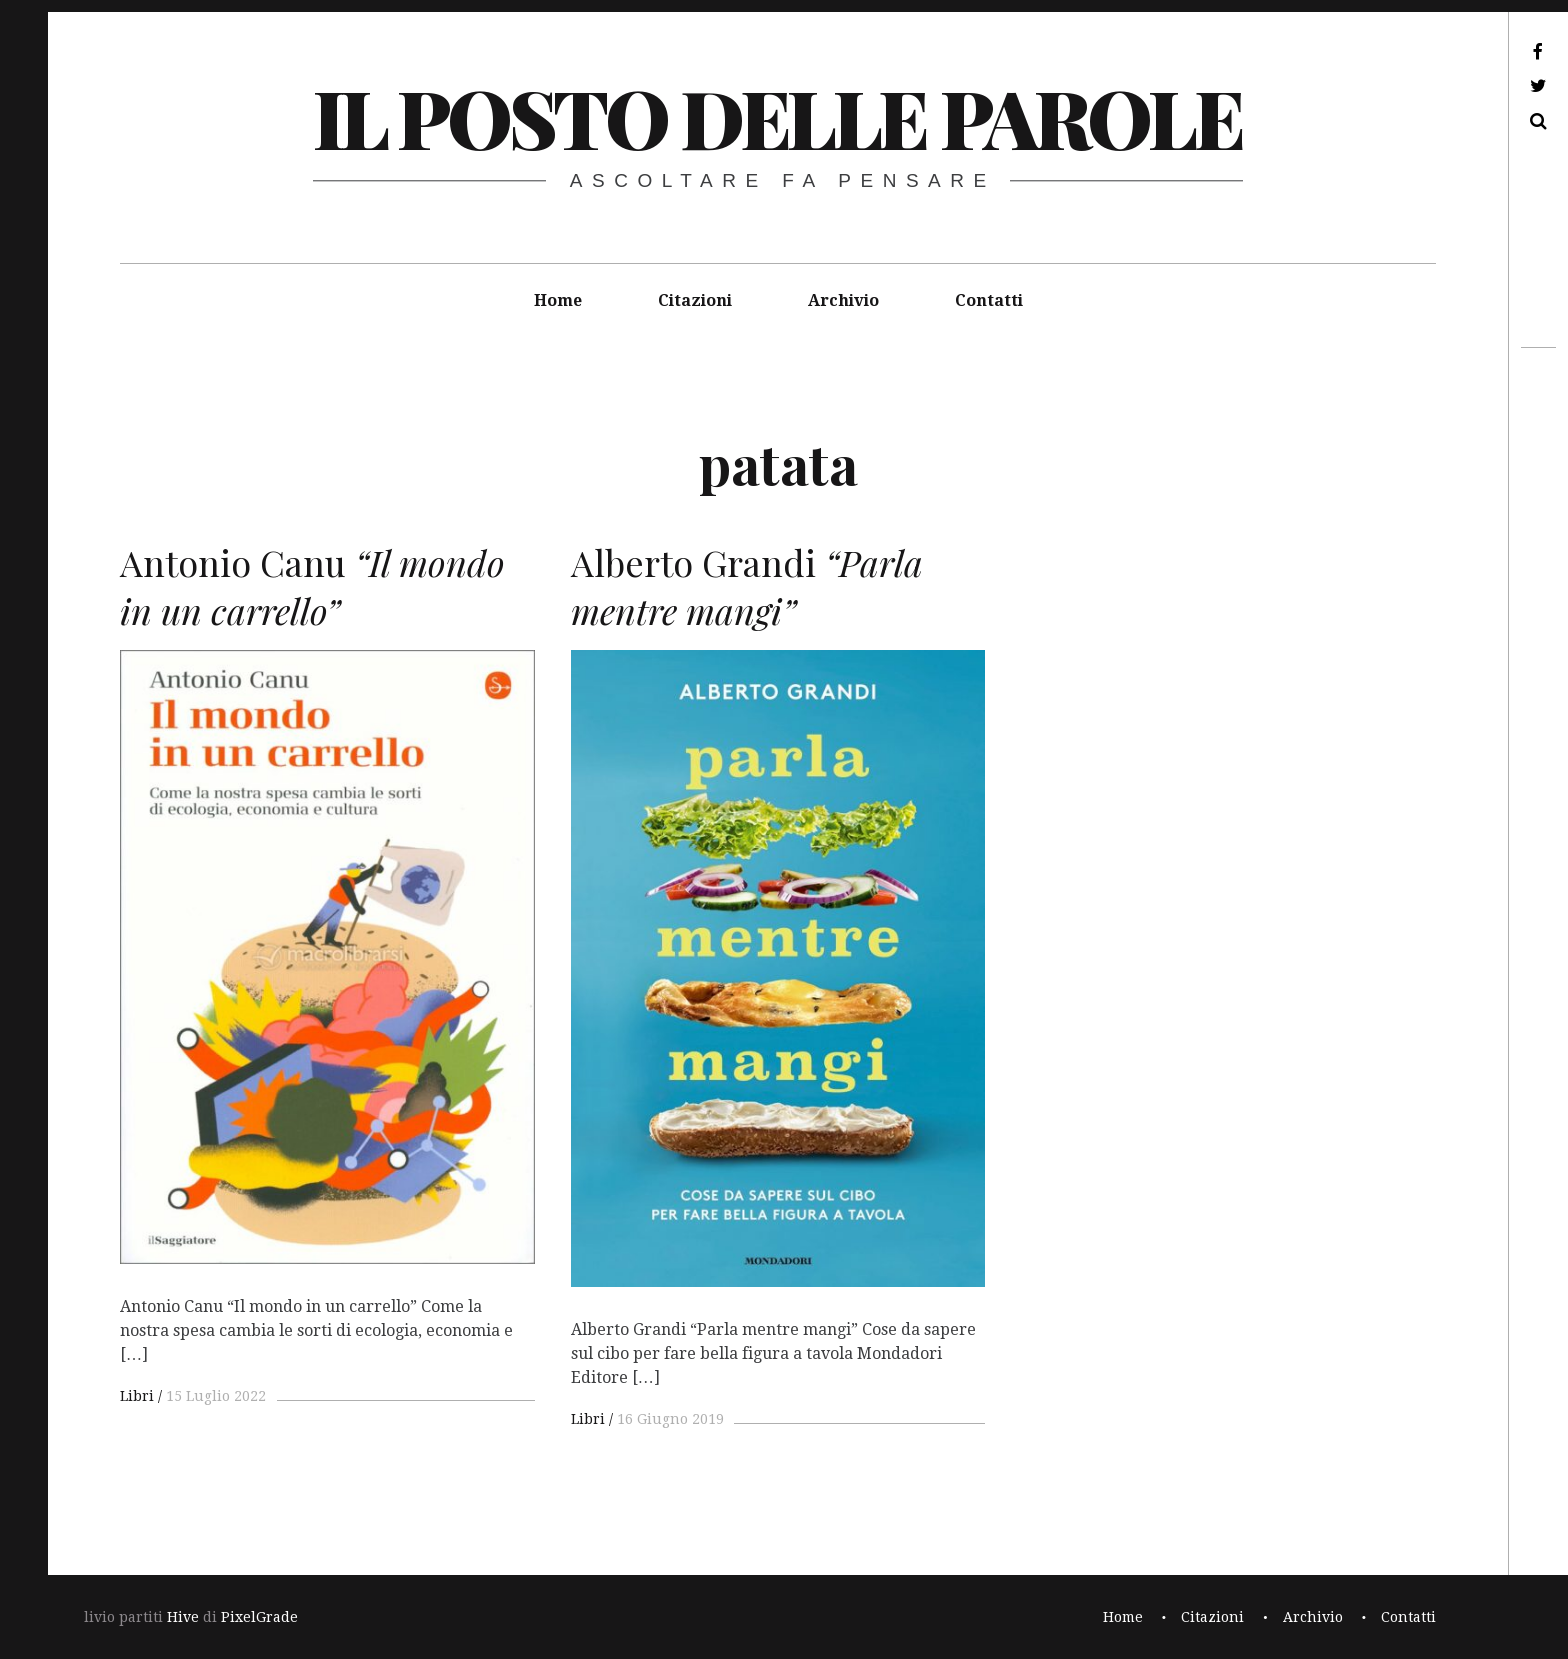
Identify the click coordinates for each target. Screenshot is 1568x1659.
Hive (183, 1617)
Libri (137, 1396)
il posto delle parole (777, 116)
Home (558, 300)
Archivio (843, 300)
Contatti (989, 300)
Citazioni (695, 300)
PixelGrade (259, 1617)
